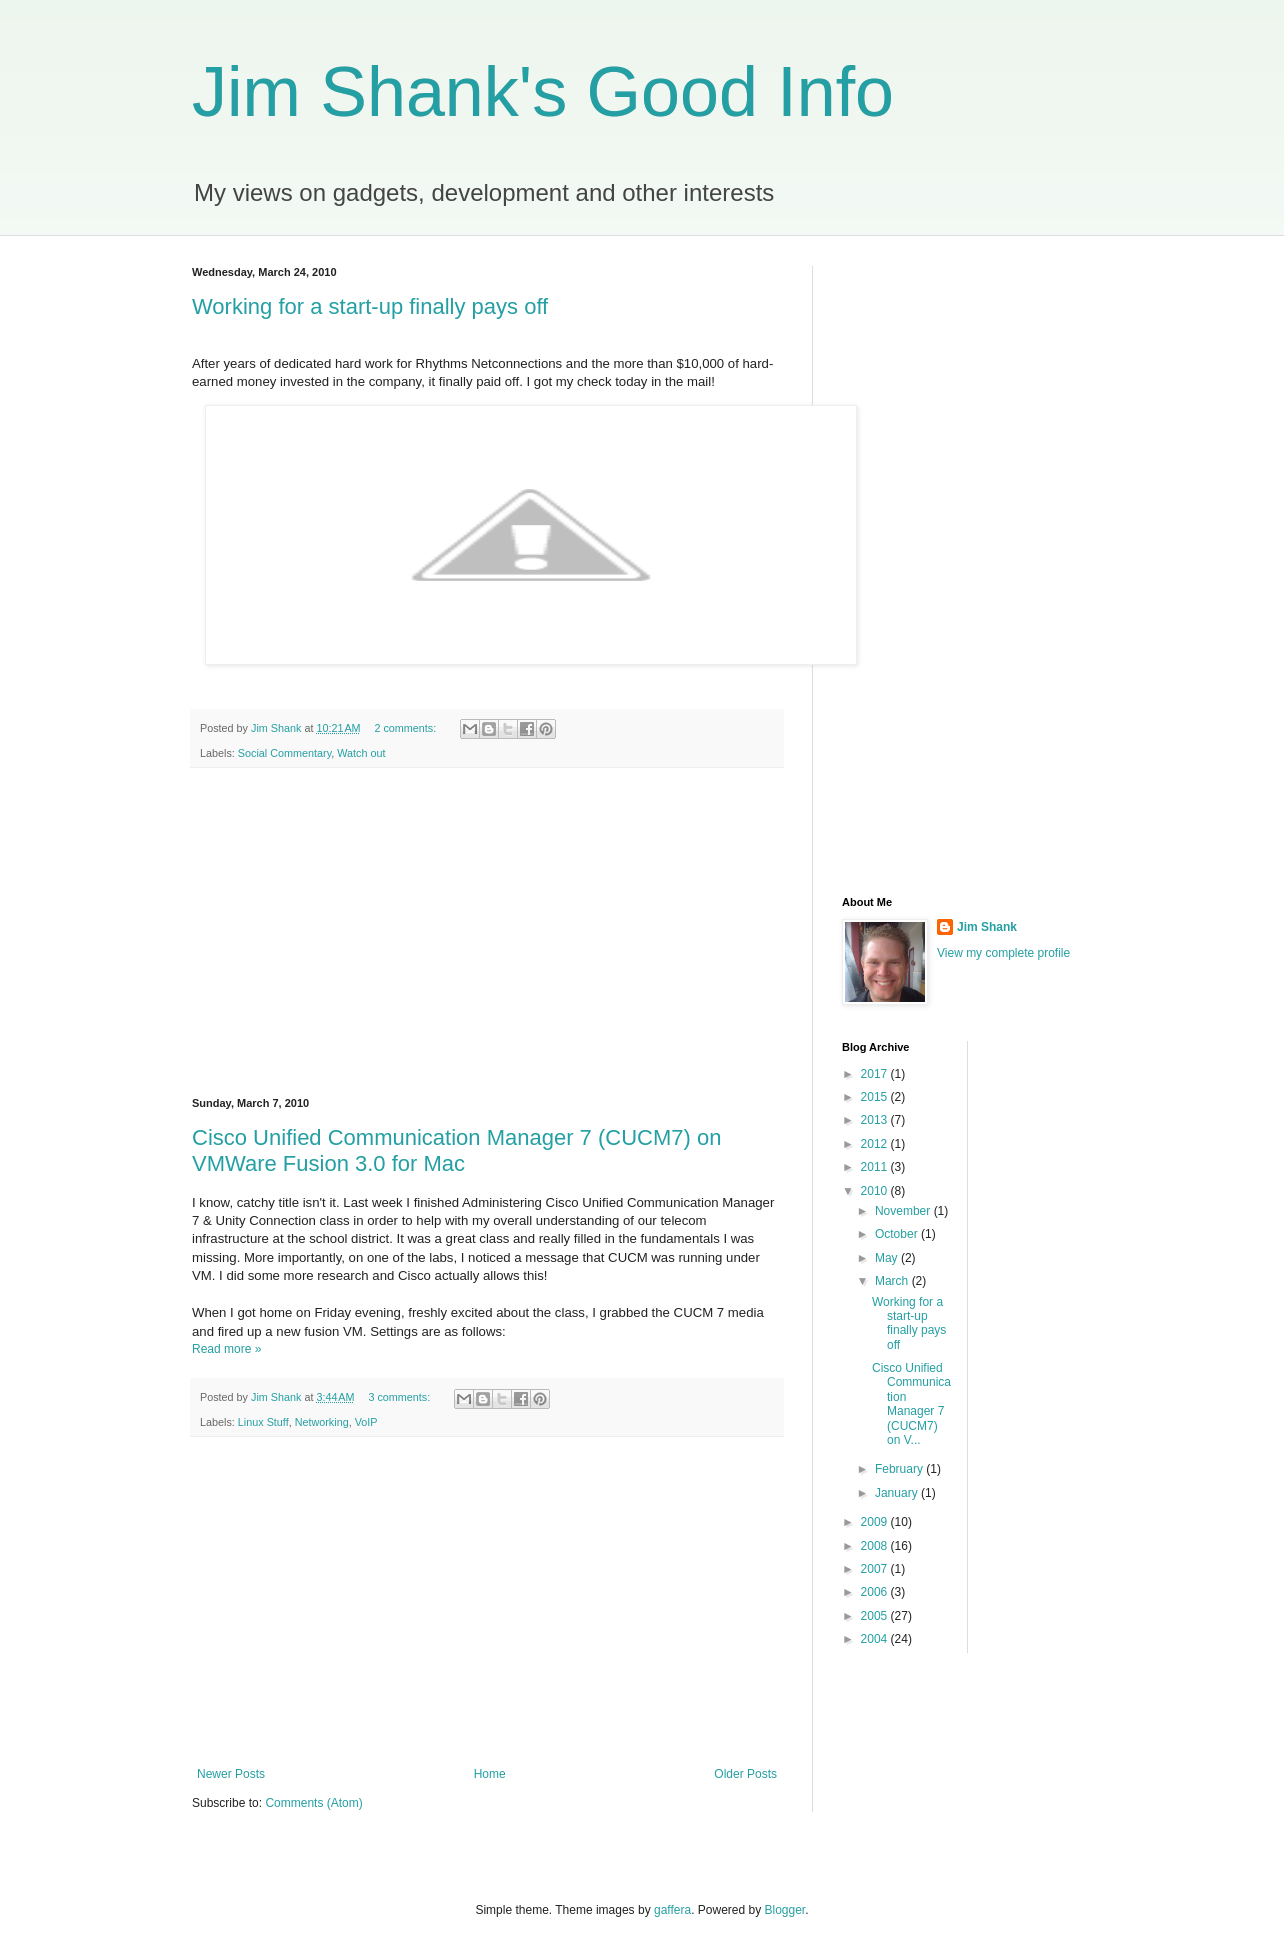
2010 (876, 1191)
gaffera (672, 1910)
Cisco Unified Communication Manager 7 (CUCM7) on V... (911, 1404)
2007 (876, 1569)
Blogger (785, 1910)
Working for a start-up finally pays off (370, 306)
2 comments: (406, 728)
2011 (876, 1167)
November (904, 1211)
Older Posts (745, 1774)
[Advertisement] (487, 933)
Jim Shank (987, 927)
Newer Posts (231, 1774)
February (900, 1469)
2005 (876, 1616)
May (888, 1258)
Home (490, 1774)
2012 (876, 1144)
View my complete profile (1003, 953)
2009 (876, 1522)
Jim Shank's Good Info (543, 92)
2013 (876, 1120)
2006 (876, 1592)
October (898, 1234)
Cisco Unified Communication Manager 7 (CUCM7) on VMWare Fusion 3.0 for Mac (456, 1150)
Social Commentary (284, 753)
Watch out (361, 753)
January (898, 1493)
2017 (876, 1074)
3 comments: (400, 1397)
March (893, 1281)
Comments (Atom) (313, 1803)
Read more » (226, 1349)
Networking (322, 1422)
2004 (876, 1639)
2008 (876, 1546)
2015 (876, 1097)
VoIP (366, 1422)
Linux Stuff (263, 1422)
